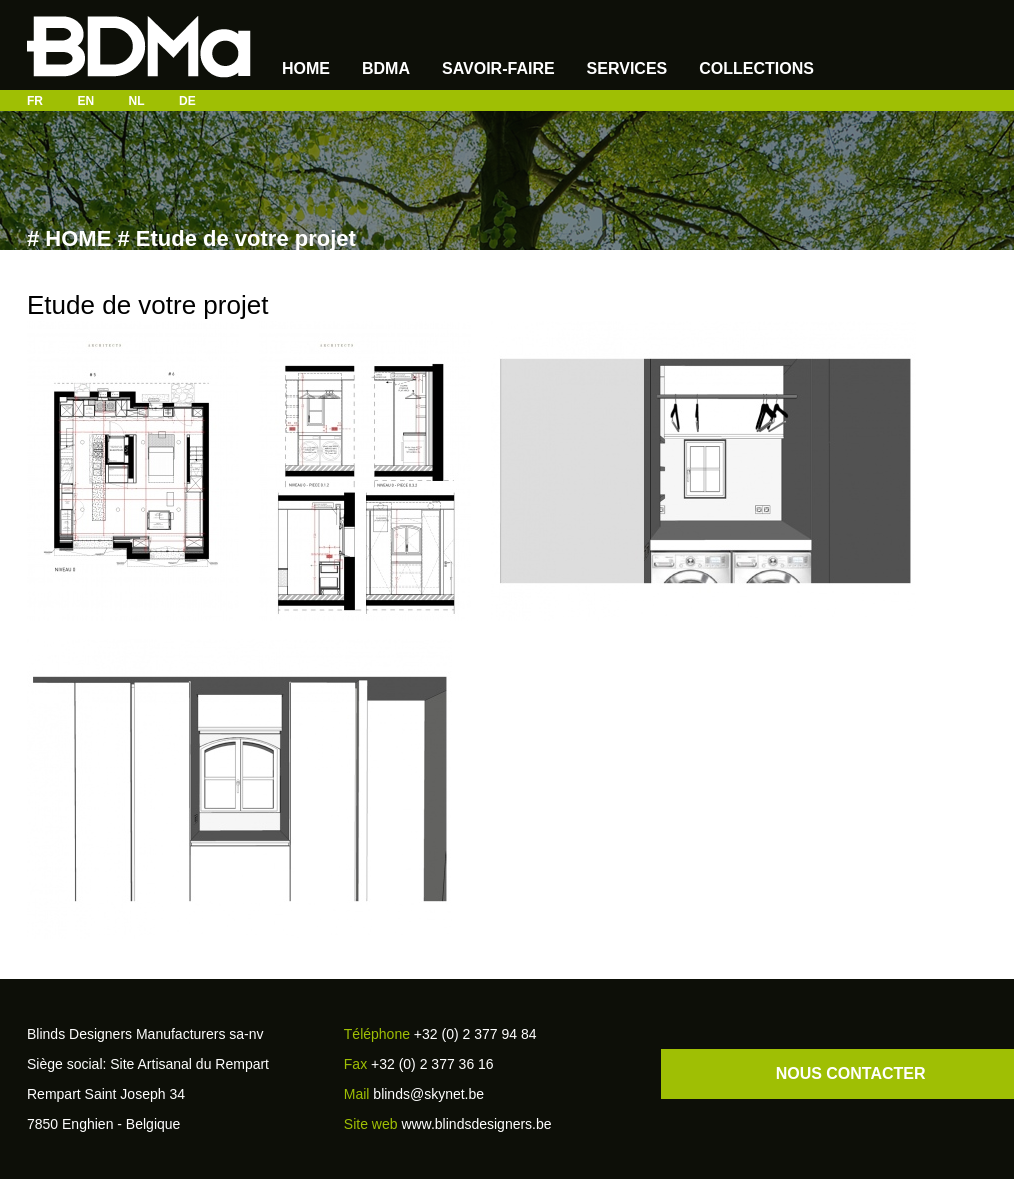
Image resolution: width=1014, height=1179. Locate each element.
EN (85, 101)
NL (137, 101)
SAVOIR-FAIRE (498, 68)
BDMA (386, 68)
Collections (756, 68)
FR (35, 101)
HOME (78, 238)
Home (306, 68)
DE (187, 101)
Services (627, 68)
